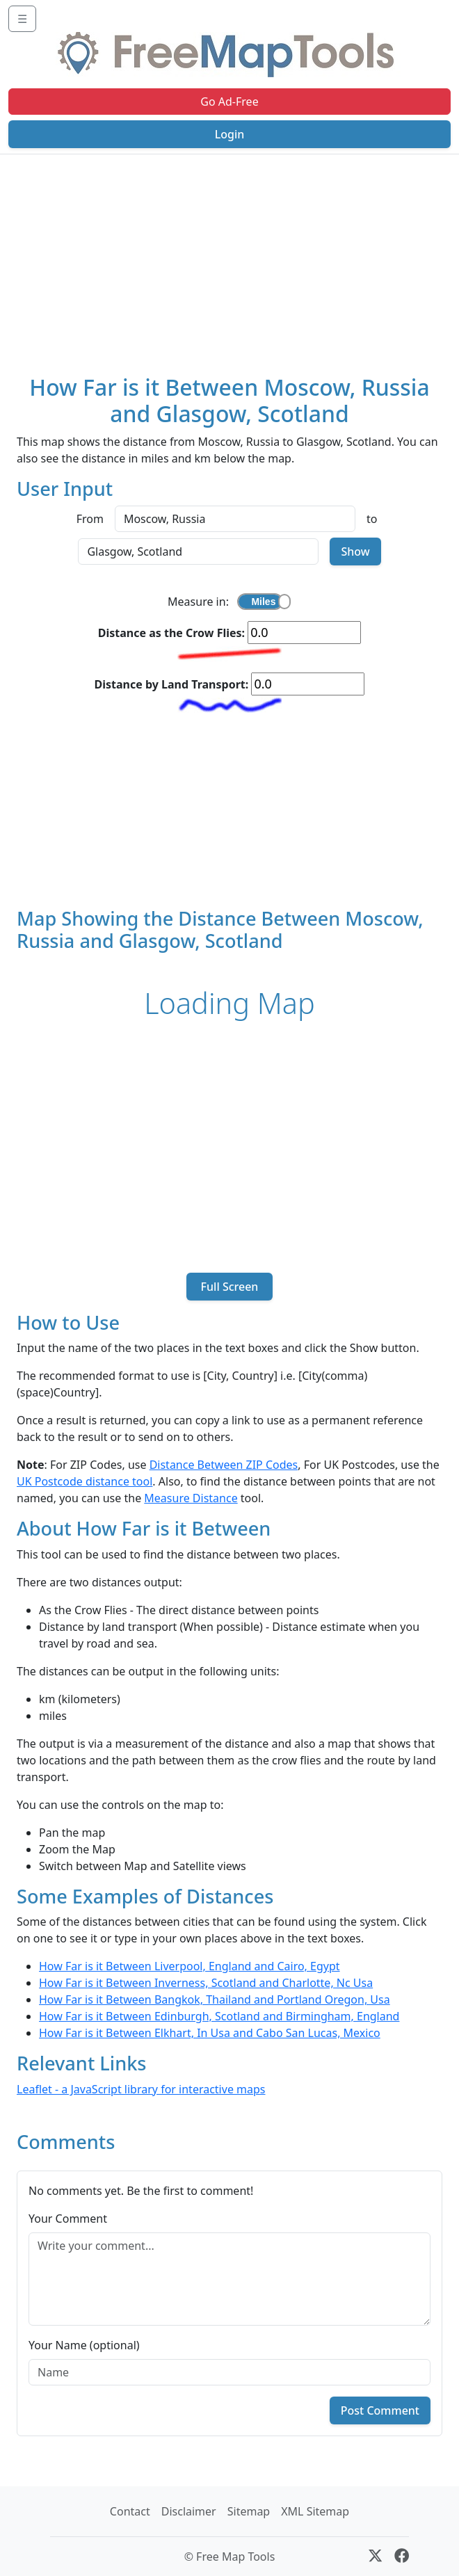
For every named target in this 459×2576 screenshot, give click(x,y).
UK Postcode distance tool (84, 1481)
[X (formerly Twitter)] (375, 2556)
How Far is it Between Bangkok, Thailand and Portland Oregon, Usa (214, 1999)
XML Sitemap (315, 2511)
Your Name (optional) (84, 2345)
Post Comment (380, 2410)
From (90, 518)
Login (230, 134)
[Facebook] (401, 2556)
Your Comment (68, 2218)
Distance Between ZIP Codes (224, 1464)
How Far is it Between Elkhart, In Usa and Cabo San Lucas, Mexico (209, 2032)
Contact (130, 2511)
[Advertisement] (229, 258)
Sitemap (249, 2511)
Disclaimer (188, 2511)
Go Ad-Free (229, 101)
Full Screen (229, 1286)
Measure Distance (190, 1498)
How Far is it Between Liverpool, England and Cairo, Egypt (189, 1966)
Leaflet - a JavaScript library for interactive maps (141, 2089)
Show (355, 551)
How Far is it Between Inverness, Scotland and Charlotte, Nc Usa (206, 1982)
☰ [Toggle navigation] (22, 18)
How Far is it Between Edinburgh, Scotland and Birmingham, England (219, 2016)
